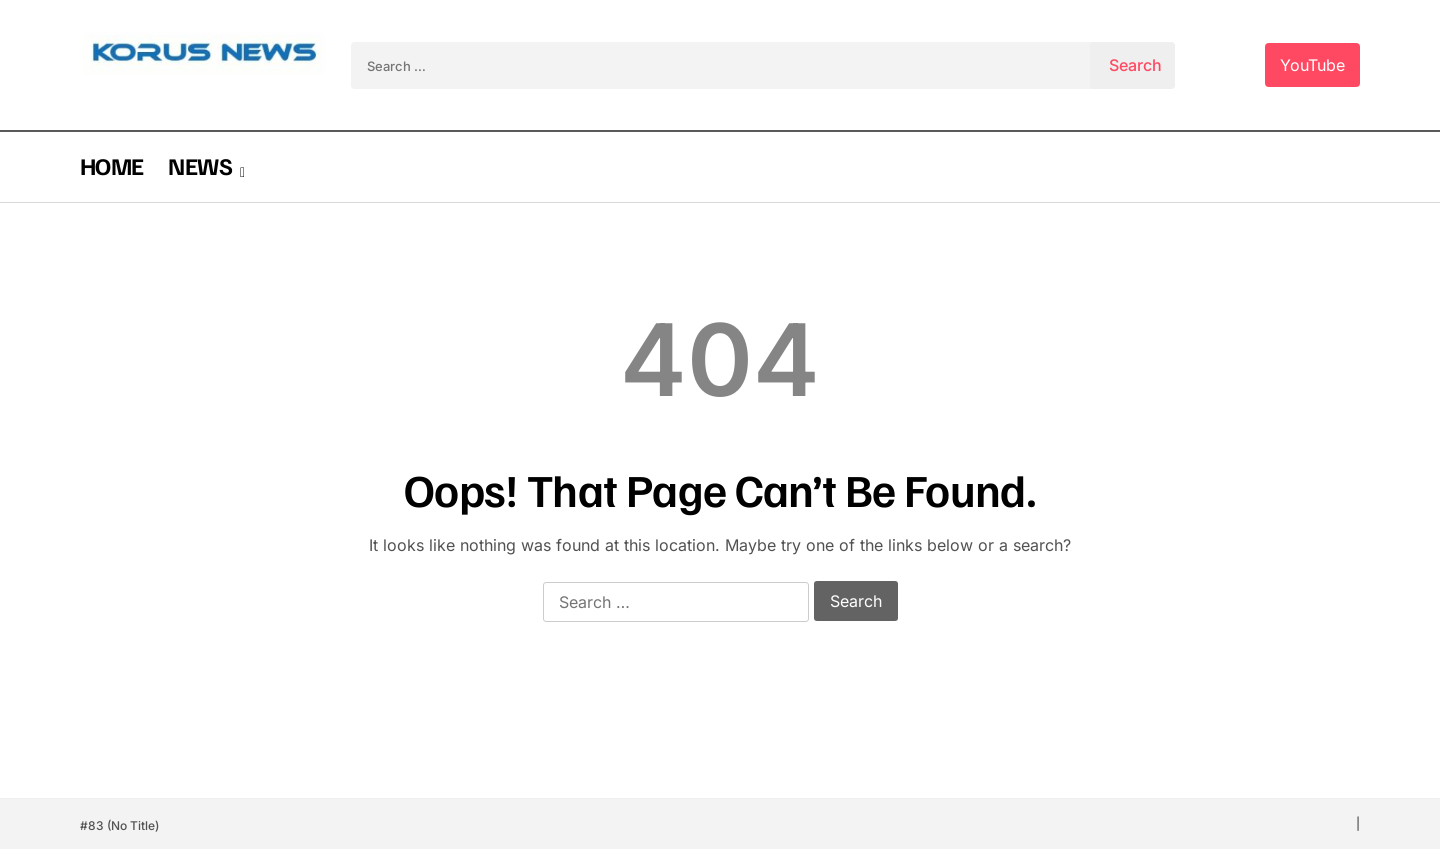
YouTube (1312, 65)
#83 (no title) (119, 825)
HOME (111, 165)
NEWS (199, 165)
